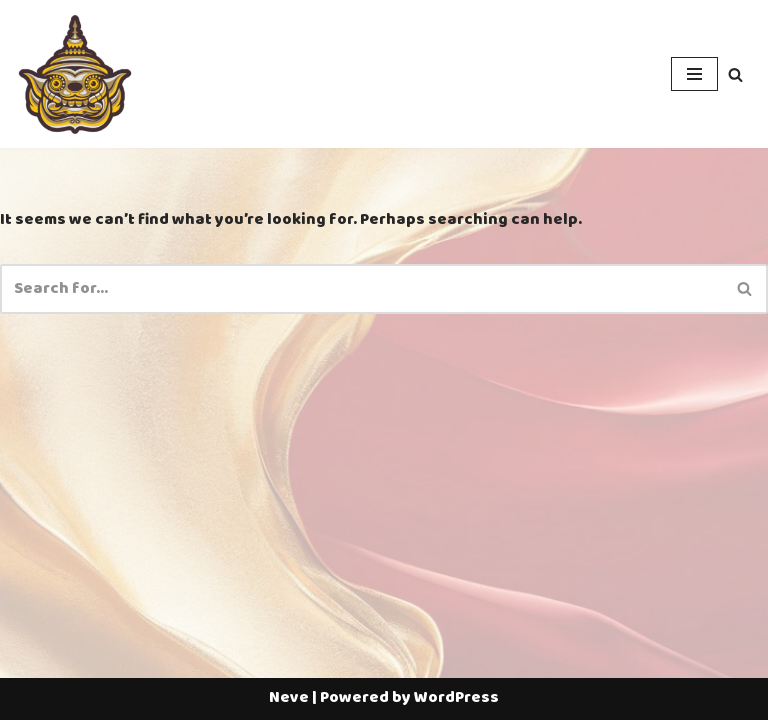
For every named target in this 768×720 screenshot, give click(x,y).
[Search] (735, 74)
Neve (289, 698)
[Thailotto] (75, 74)
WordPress (456, 698)
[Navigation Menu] (694, 74)
